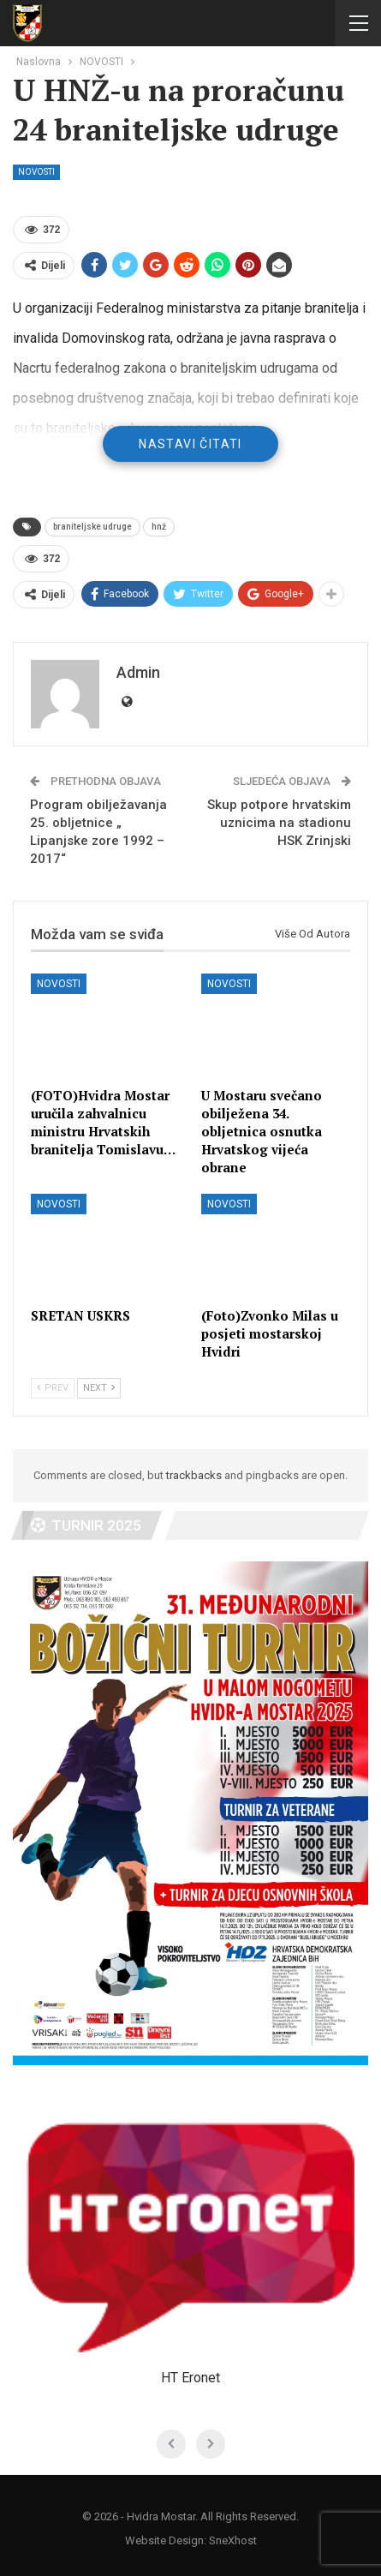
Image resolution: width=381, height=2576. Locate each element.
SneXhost (233, 2540)
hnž (159, 526)
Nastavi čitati (190, 444)
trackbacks (194, 1475)
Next (99, 1387)
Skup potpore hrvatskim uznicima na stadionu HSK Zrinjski (279, 822)
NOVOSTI (36, 172)
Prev (52, 1387)
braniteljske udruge (92, 526)
